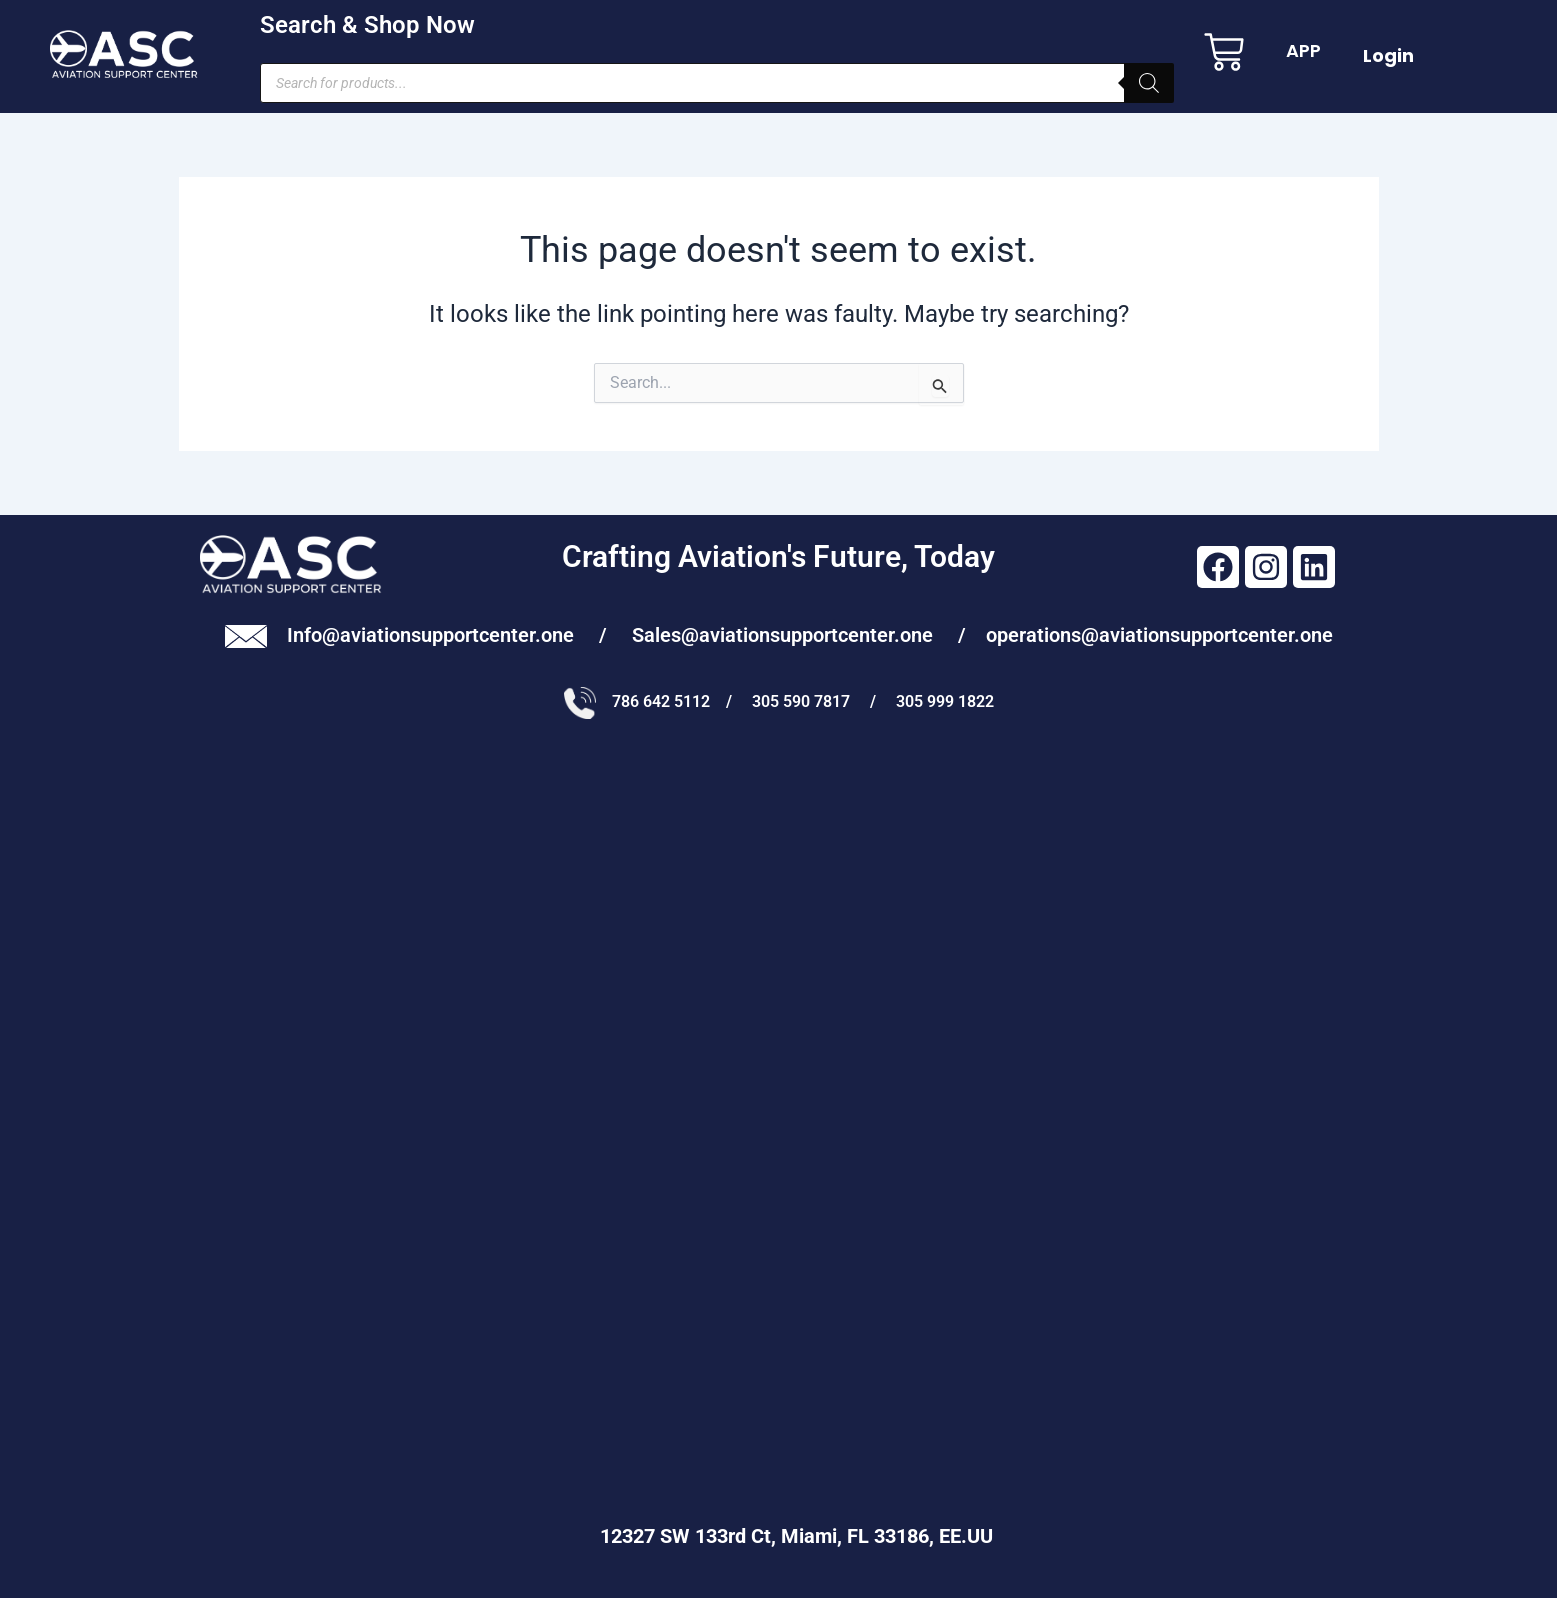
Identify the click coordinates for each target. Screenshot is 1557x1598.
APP (1303, 50)
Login (1388, 55)
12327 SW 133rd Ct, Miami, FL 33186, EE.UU (779, 1536)
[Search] (1149, 83)
